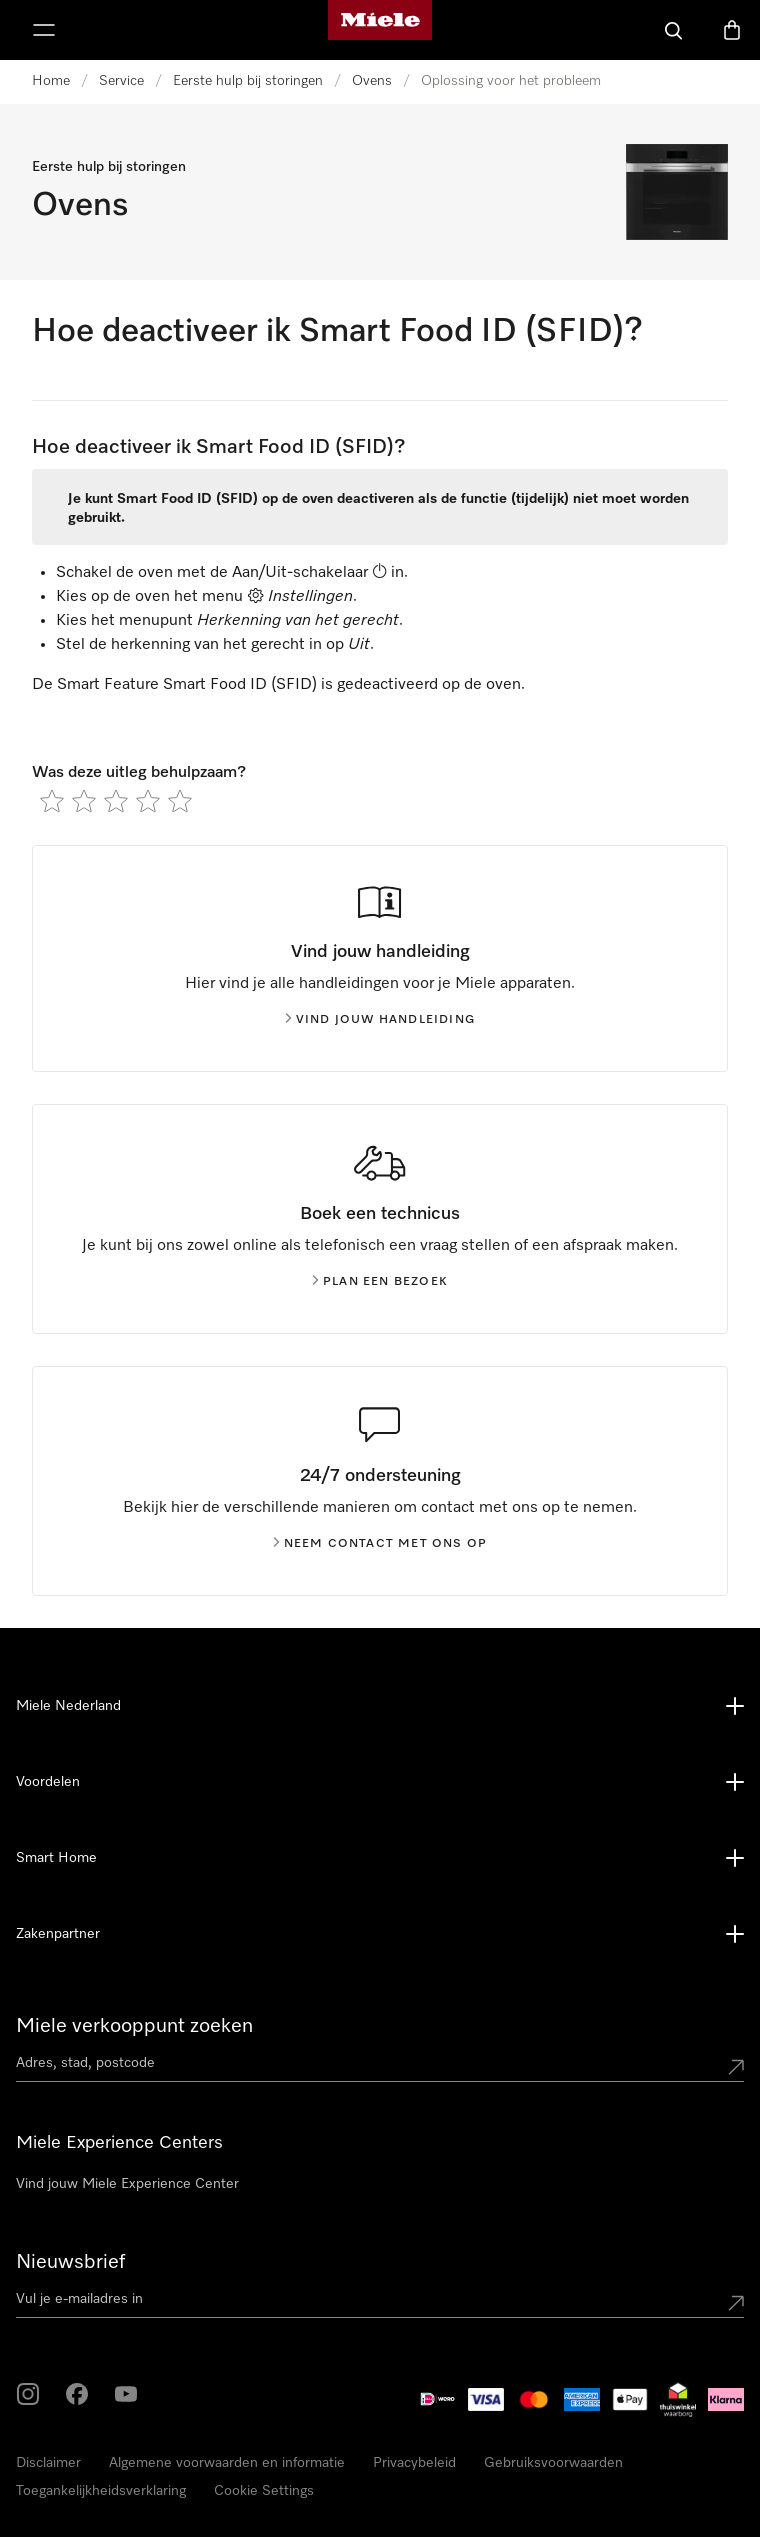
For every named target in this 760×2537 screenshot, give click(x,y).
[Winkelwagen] (732, 30)
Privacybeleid (414, 2463)
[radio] (52, 801)
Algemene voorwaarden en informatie (227, 2463)
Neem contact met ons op (380, 1544)
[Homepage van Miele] (380, 30)
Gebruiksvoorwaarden (553, 2463)
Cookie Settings (264, 2491)
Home (51, 81)
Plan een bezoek (380, 1282)
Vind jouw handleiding (380, 1020)
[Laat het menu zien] (44, 30)
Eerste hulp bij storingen (248, 81)
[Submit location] (736, 2067)
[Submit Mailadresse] (736, 2303)
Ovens (372, 81)
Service (121, 81)
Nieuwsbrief (70, 2262)
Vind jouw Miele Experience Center (127, 2184)
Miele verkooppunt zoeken (134, 2026)
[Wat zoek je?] (674, 30)
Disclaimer (48, 2463)
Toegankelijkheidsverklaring (101, 2491)
